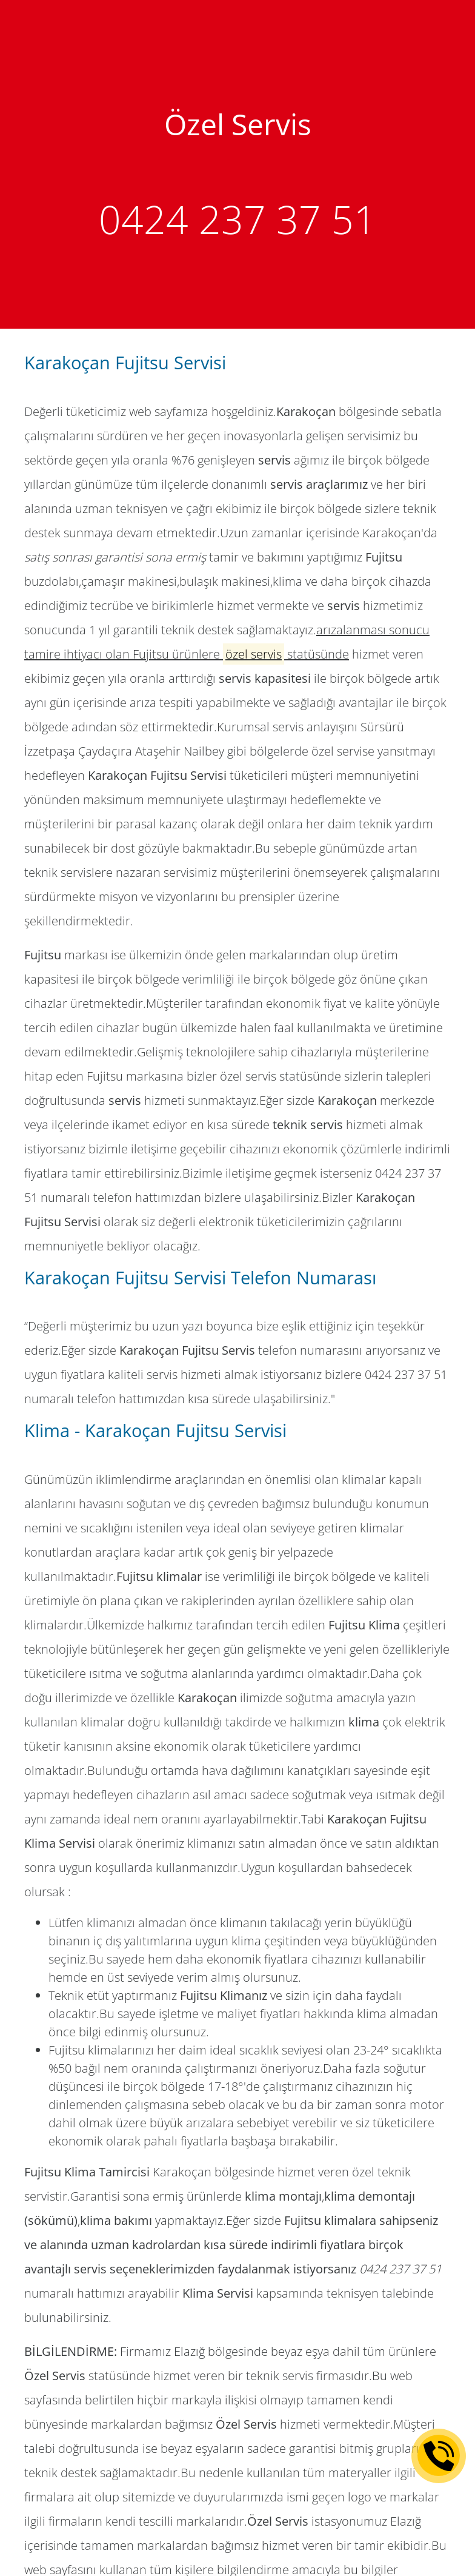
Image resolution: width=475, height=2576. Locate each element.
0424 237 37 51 (237, 219)
